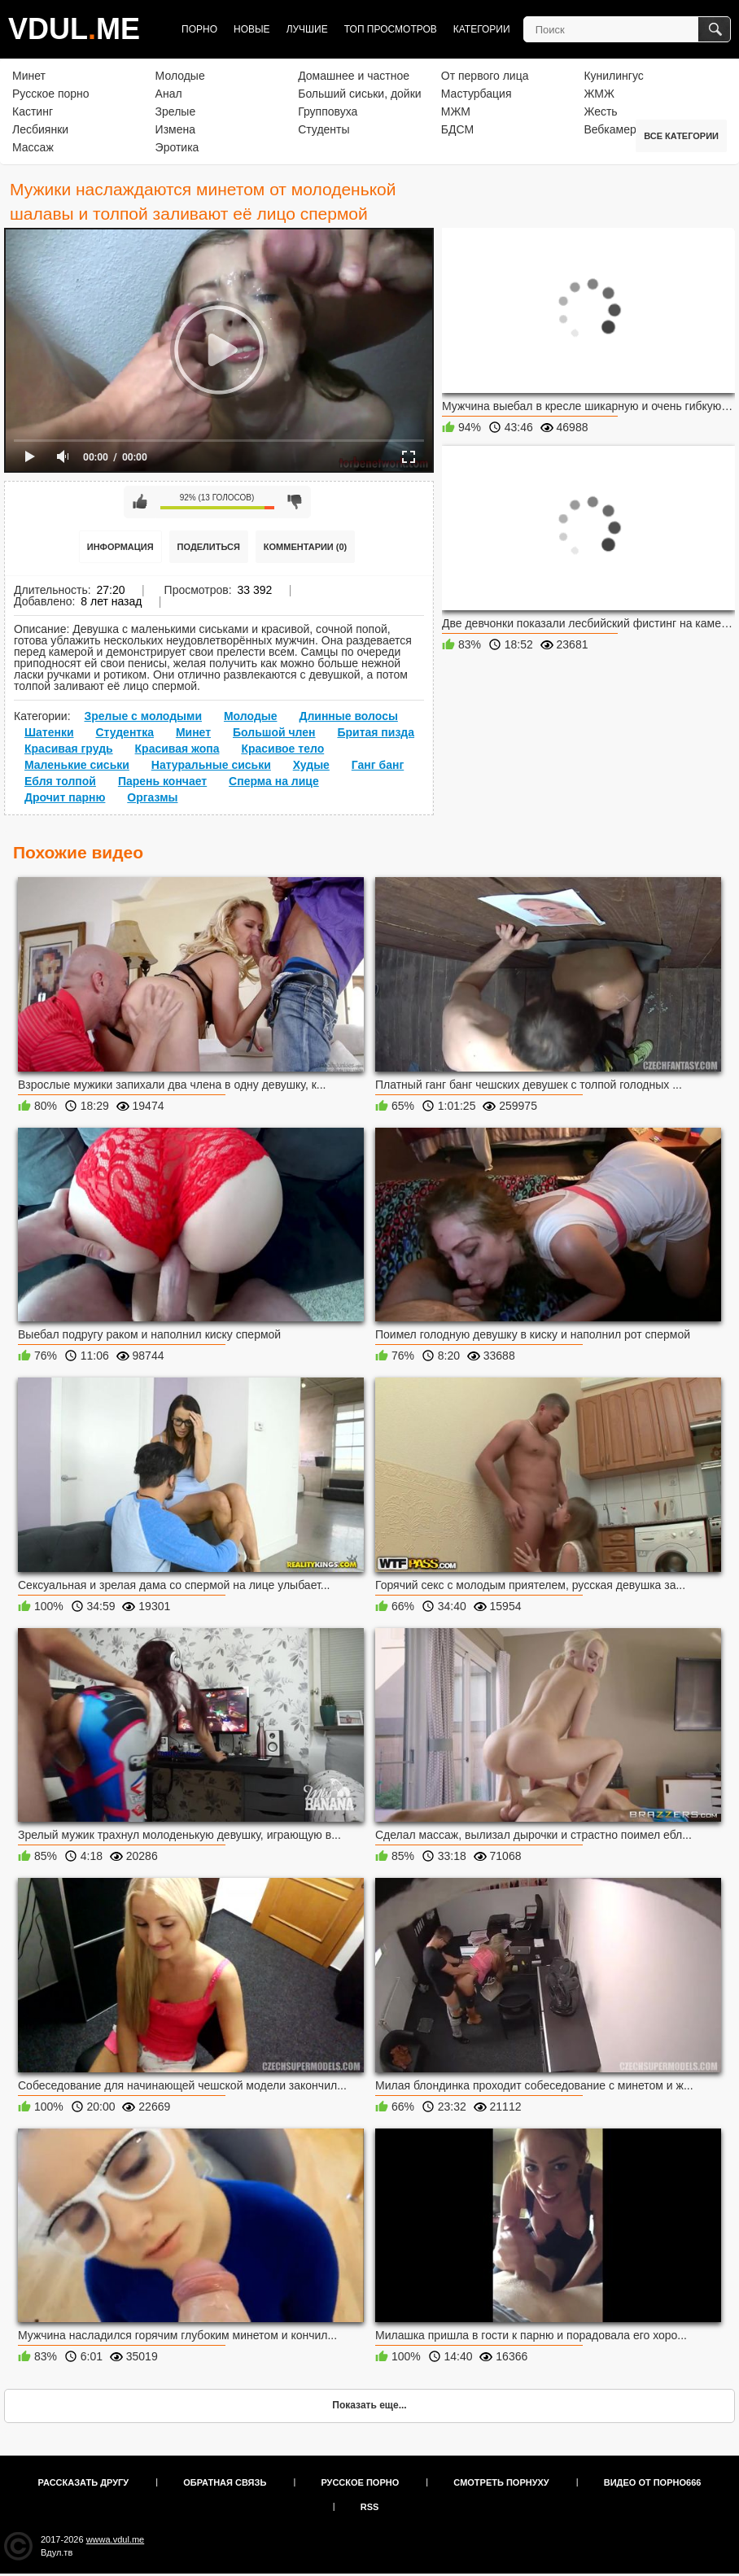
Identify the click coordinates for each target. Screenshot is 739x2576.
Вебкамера (613, 129)
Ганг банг (378, 764)
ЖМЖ (599, 93)
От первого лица (485, 75)
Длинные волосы (348, 716)
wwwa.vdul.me (115, 2539)
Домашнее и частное (353, 75)
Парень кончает (162, 781)
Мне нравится (140, 502)
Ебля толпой (60, 781)
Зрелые (175, 111)
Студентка (124, 732)
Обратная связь (224, 2482)
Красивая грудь (68, 748)
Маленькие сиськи (76, 764)
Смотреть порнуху (501, 2482)
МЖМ (455, 111)
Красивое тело (282, 748)
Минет (29, 75)
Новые (252, 29)
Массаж (33, 147)
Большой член (274, 732)
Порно (199, 29)
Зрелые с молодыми (143, 716)
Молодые (180, 75)
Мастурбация (476, 93)
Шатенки (49, 732)
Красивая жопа (177, 748)
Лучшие (307, 29)
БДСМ (457, 129)
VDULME (74, 29)
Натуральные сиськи (211, 764)
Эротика (177, 147)
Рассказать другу (83, 2482)
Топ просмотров (390, 29)
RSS (370, 2507)
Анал (168, 93)
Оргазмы (152, 797)
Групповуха (327, 111)
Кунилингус (613, 75)
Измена (175, 129)
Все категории (681, 136)
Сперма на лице (274, 781)
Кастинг (32, 111)
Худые (311, 764)
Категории (481, 29)
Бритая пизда (375, 732)
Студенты (323, 129)
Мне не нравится (294, 502)
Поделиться (208, 547)
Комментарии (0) (306, 547)
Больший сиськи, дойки (359, 93)
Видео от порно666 (653, 2482)
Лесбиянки (40, 129)
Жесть (600, 111)
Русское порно (51, 93)
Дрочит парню (64, 797)
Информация (120, 547)
